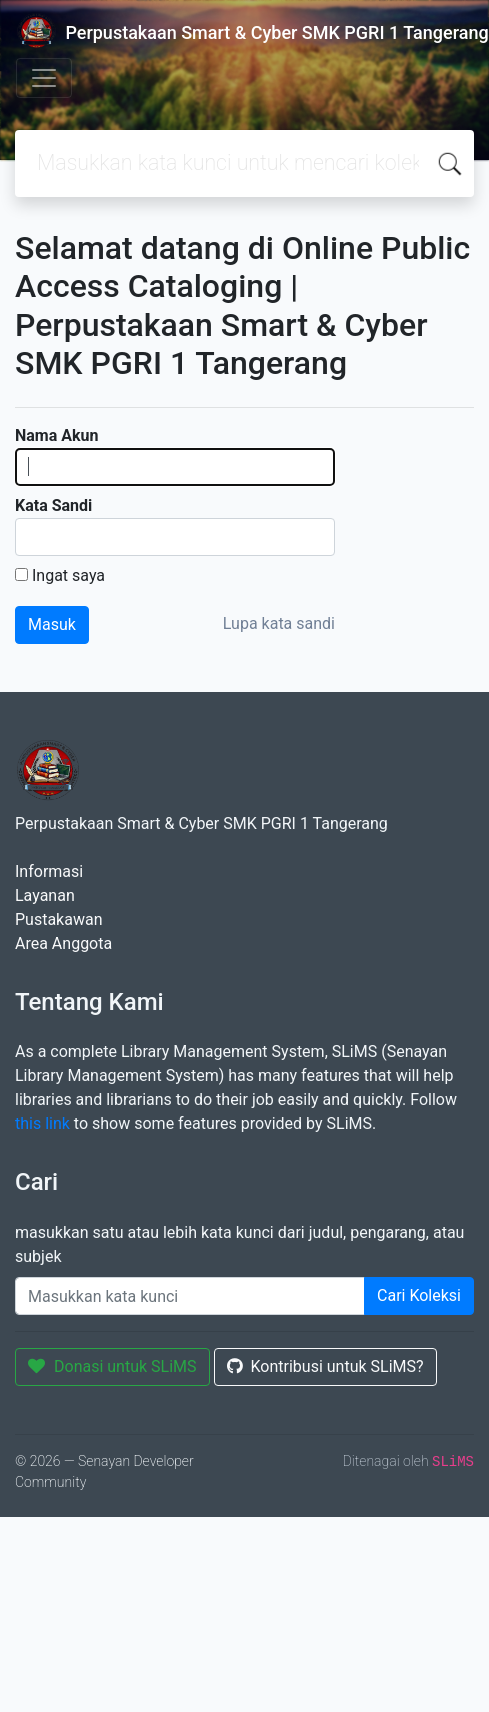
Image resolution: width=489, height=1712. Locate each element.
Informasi (49, 871)
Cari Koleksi (419, 1295)
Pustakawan (58, 919)
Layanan (45, 895)
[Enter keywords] (190, 1296)
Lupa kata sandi (279, 623)
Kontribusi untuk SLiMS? (325, 1366)
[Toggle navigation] (44, 78)
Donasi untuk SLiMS (112, 1366)
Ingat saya (68, 575)
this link (42, 1123)
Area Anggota (63, 943)
